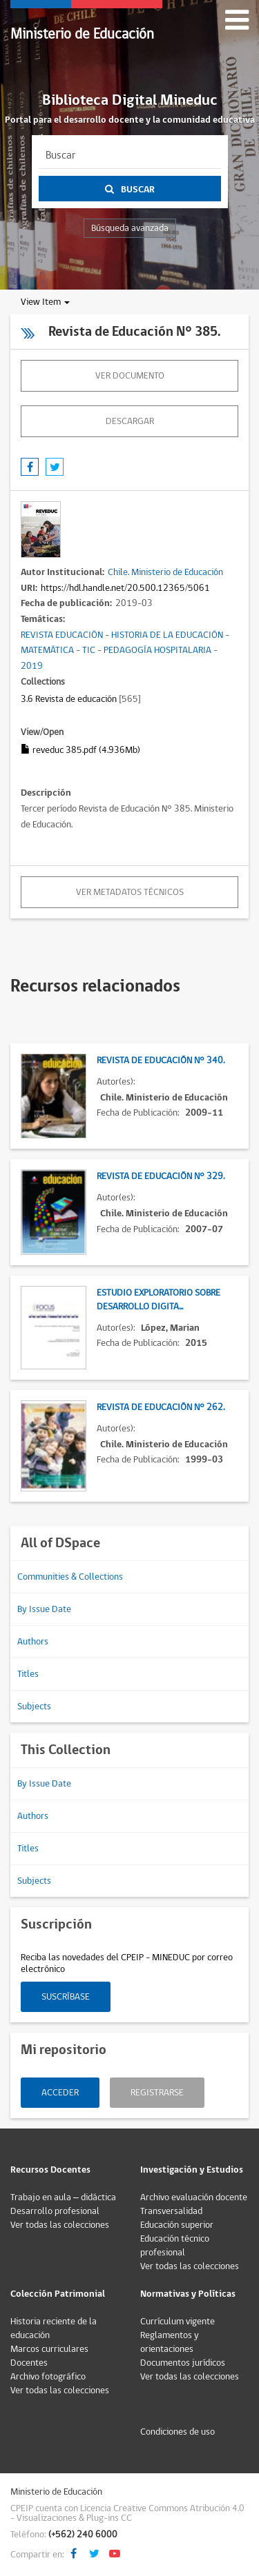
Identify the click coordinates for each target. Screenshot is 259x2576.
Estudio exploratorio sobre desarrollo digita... (158, 1300)
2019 (32, 666)
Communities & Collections (70, 1577)
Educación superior (176, 2225)
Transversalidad (171, 2211)
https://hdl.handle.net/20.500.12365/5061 (125, 588)
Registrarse (157, 2093)
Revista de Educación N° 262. (160, 1407)
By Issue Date (44, 1609)
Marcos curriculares (49, 2349)
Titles (28, 1674)
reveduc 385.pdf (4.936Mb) (80, 750)
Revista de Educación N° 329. (160, 1176)
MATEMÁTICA (47, 650)
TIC (88, 650)
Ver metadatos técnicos (130, 892)
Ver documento (129, 376)
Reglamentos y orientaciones (169, 2342)
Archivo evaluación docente (193, 2197)
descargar (130, 421)
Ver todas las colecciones (59, 2225)
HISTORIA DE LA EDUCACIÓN (167, 635)
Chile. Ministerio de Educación (165, 572)
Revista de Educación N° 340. (160, 1060)
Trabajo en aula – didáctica (63, 2197)
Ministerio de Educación (82, 34)
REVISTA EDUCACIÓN (62, 635)
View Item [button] (45, 302)
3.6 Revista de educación (69, 699)
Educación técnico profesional (174, 2246)
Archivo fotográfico (48, 2377)
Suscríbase (65, 1997)
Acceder (60, 2093)
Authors (32, 1642)
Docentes (29, 2363)
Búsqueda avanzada (130, 228)
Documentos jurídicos (182, 2363)
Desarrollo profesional (54, 2211)
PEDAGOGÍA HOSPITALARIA (157, 650)
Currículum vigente (177, 2321)
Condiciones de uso (177, 2432)
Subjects (34, 1706)
